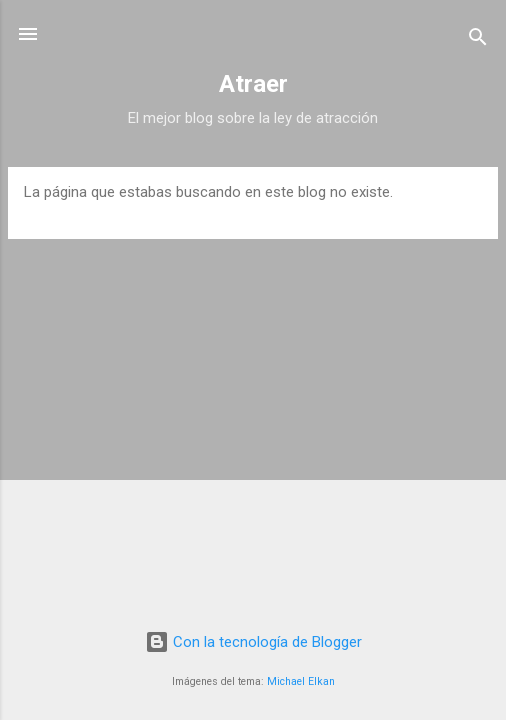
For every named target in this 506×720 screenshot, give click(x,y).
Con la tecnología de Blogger (253, 642)
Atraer (253, 84)
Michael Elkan (301, 681)
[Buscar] (478, 40)
